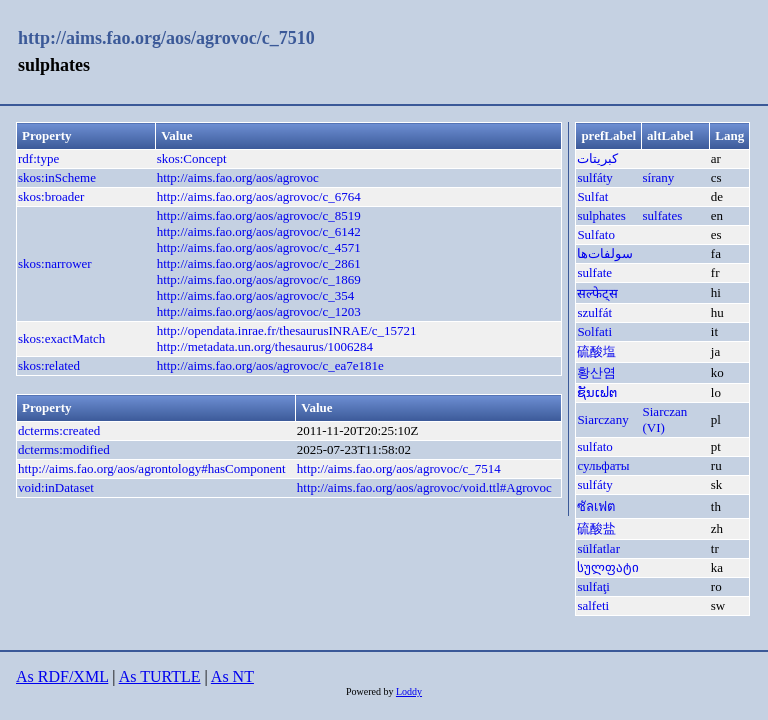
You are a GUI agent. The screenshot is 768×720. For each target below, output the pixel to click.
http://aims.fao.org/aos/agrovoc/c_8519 (259, 215)
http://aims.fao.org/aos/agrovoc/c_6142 (259, 231)
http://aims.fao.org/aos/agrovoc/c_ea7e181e (270, 365)
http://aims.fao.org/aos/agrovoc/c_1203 (259, 311)
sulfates (663, 215)
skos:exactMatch (61, 338)
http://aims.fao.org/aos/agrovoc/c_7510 (166, 38)
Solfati (594, 331)
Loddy (409, 691)
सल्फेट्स (597, 293)
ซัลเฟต (596, 506)
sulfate (594, 272)
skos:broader (51, 196)
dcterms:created (59, 430)
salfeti (593, 605)
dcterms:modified (64, 449)
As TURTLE (160, 676)
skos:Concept (192, 158)
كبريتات (597, 158)
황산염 (596, 372)
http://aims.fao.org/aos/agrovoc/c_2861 (259, 263)
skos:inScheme (57, 177)
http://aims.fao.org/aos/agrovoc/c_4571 (259, 247)
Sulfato (596, 234)
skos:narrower (55, 263)
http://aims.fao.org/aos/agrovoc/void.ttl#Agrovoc (424, 487)
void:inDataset (56, 487)
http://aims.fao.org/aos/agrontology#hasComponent (152, 468)
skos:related (49, 365)
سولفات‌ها (605, 253)
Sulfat (592, 196)
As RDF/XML (62, 676)
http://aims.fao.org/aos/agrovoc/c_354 (256, 295)
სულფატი (608, 567)
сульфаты (603, 465)
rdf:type (38, 158)
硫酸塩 (596, 351)
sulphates (601, 215)
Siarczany (602, 419)
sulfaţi (593, 586)
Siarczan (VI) (665, 419)
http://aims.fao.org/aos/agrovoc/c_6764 (259, 196)
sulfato (594, 446)
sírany (659, 177)
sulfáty (594, 177)
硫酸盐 (596, 528)
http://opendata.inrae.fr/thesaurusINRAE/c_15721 (287, 330)
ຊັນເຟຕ (597, 392)
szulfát (594, 312)
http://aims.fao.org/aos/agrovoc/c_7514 (399, 468)
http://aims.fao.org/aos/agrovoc (238, 177)
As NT (232, 676)
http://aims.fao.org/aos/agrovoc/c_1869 (259, 279)
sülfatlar (598, 548)
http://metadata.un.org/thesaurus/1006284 (265, 346)
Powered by (371, 691)
